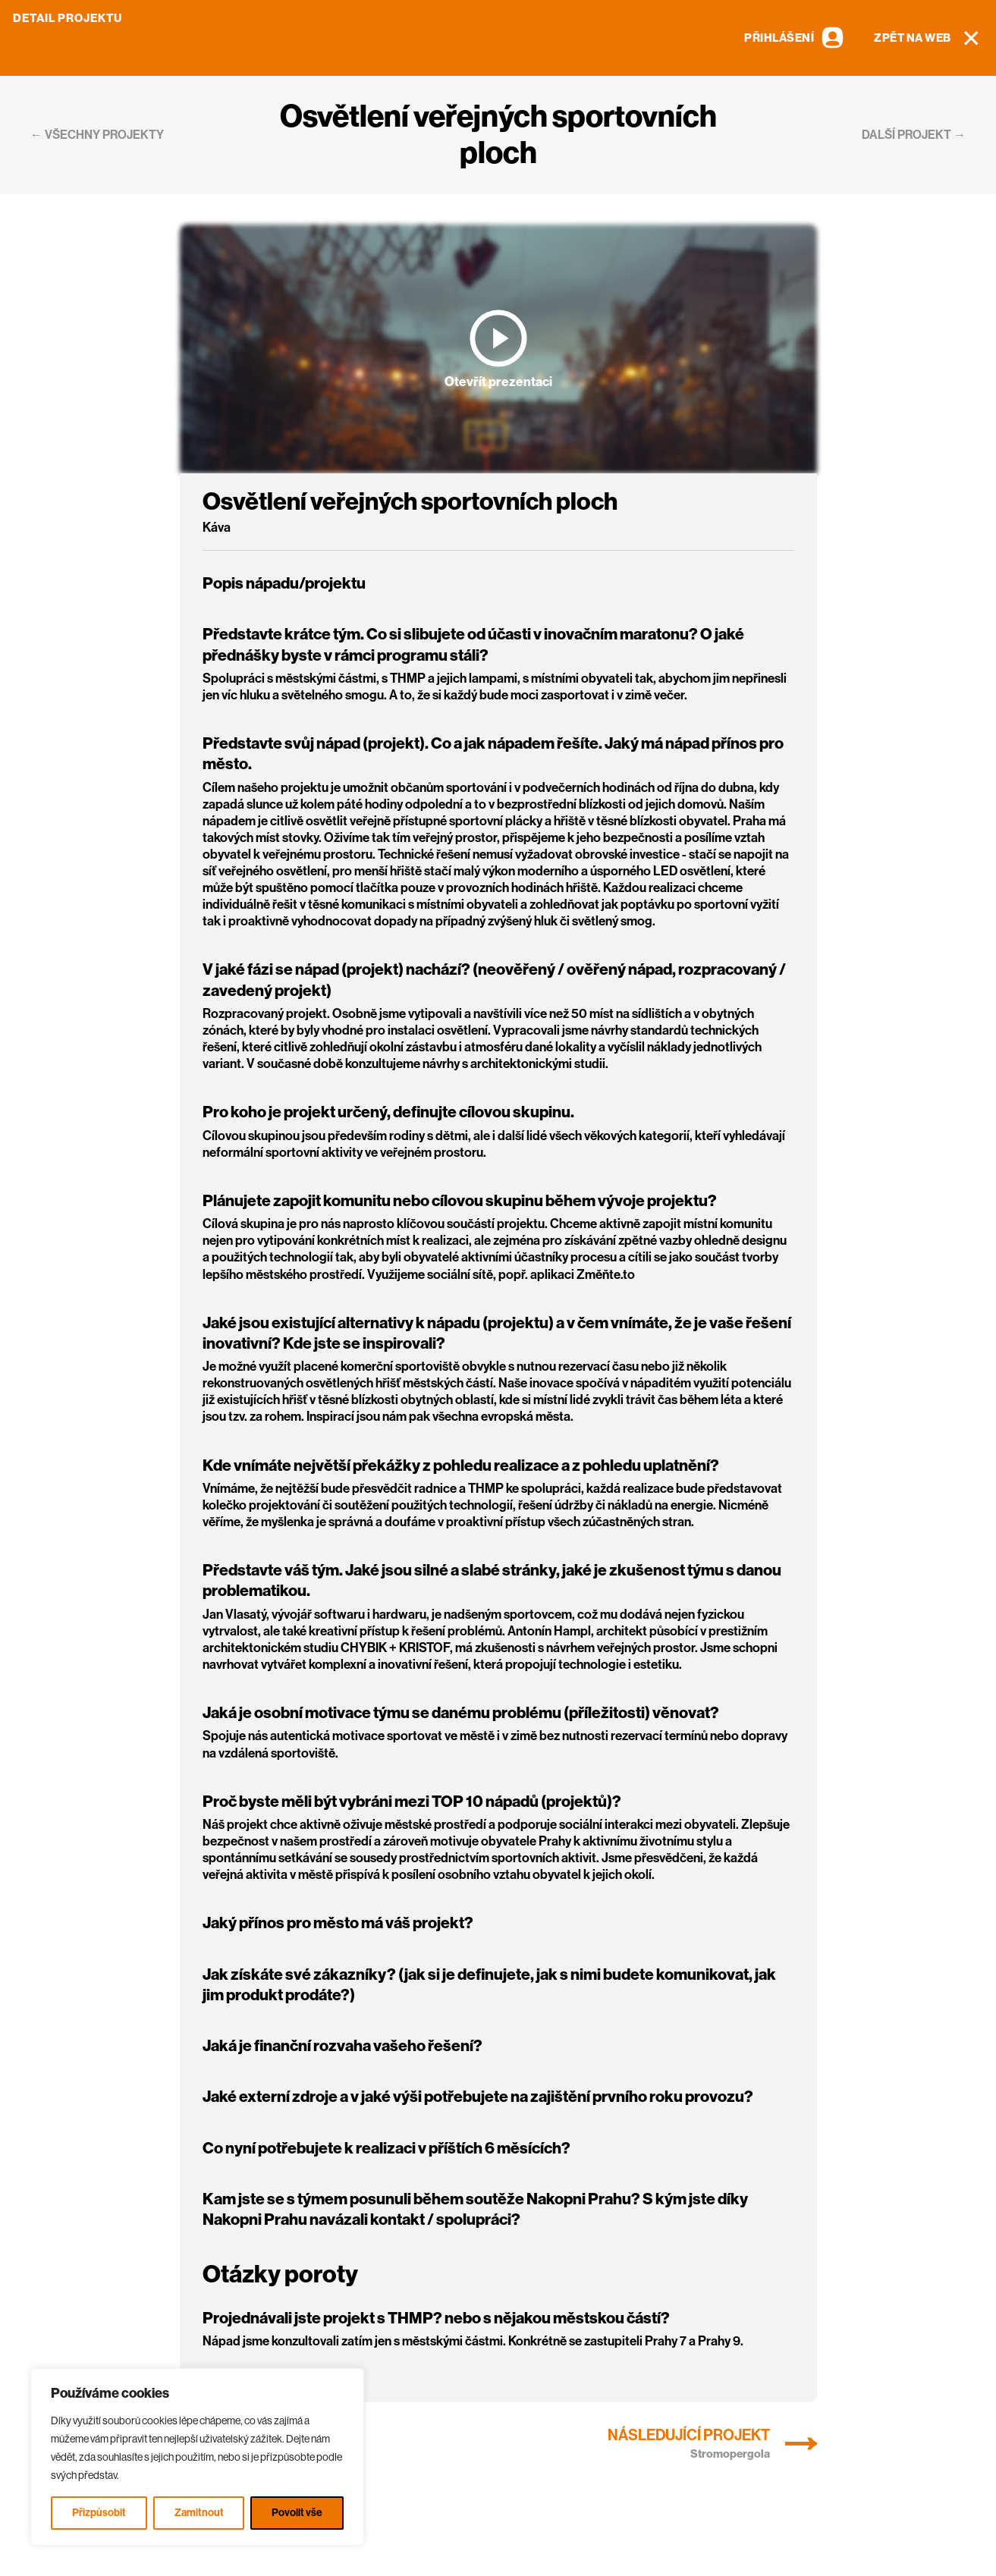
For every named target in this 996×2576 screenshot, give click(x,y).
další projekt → (914, 134)
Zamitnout (199, 2512)
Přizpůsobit (99, 2512)
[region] (197, 2457)
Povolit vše (297, 2512)
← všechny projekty (97, 134)
